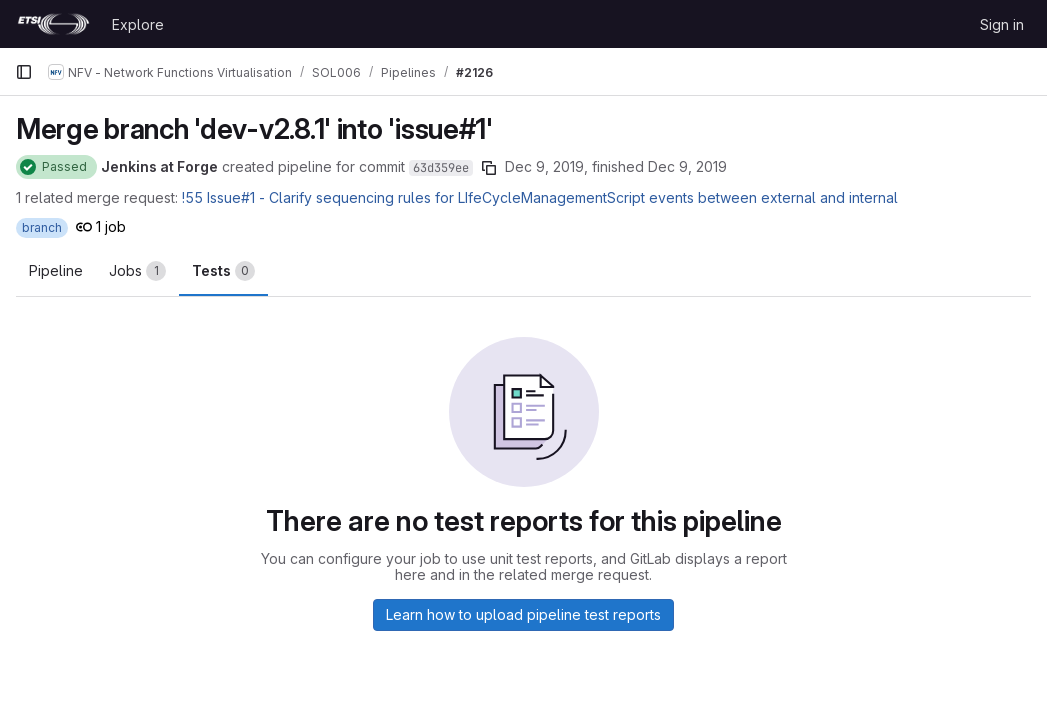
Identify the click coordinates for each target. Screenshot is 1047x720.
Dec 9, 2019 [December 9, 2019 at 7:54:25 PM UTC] (544, 166)
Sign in (1002, 24)
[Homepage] (53, 24)
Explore (138, 24)
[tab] (137, 271)
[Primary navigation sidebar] (24, 72)
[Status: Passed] (56, 167)
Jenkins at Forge (159, 166)
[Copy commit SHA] (489, 168)
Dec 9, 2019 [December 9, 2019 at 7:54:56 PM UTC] (687, 166)
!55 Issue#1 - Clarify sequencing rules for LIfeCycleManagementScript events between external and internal (540, 197)
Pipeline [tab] (56, 270)
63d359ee (441, 168)
